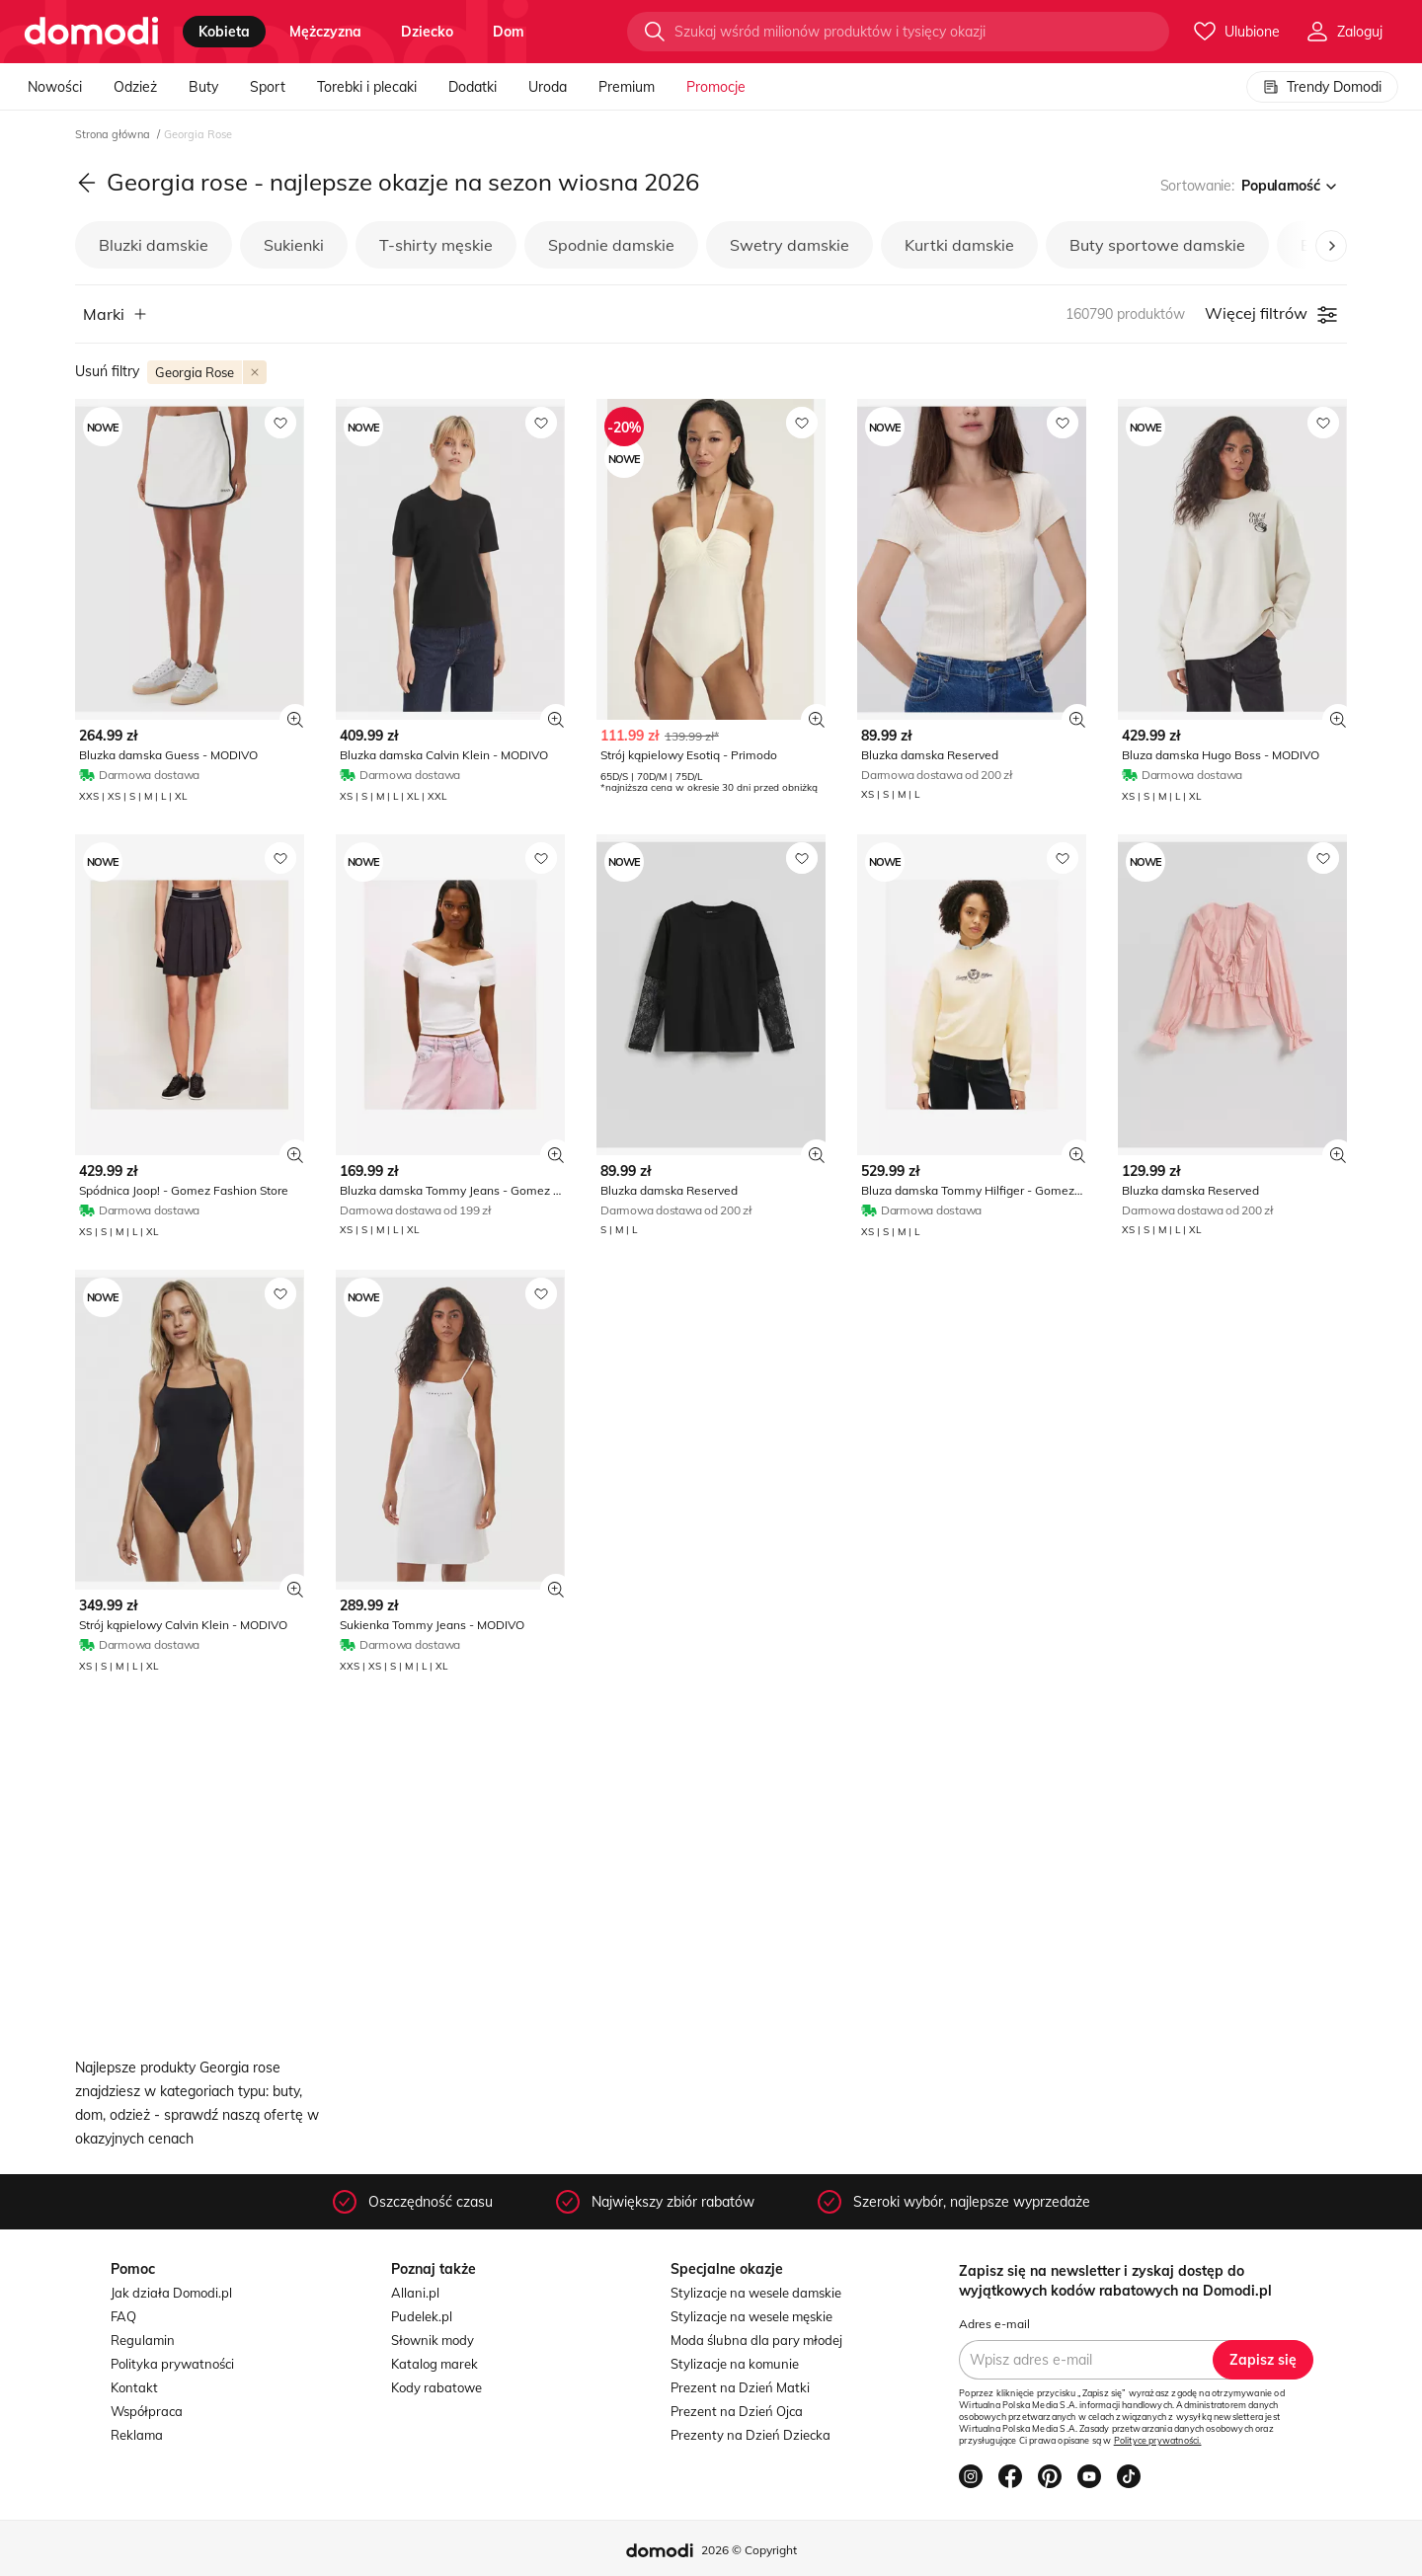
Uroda (547, 87)
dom (508, 31)
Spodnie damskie (611, 245)
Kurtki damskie (959, 245)
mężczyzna (325, 31)
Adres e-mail (994, 2323)
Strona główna (114, 134)
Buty (203, 87)
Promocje (716, 87)
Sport (267, 87)
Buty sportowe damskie (1157, 245)
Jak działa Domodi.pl (171, 2293)
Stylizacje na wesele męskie (751, 2316)
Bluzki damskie (153, 245)
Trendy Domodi (1322, 87)
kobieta (224, 31)
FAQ (123, 2316)
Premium (626, 87)
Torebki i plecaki (367, 87)
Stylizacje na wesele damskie (756, 2293)
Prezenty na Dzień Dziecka (750, 2435)
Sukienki (294, 245)
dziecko (427, 31)
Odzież (135, 87)
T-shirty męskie (436, 245)
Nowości (55, 87)
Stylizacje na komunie (735, 2364)
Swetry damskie (789, 245)
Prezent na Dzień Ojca (737, 2411)
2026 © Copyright (749, 2549)
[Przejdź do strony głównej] (91, 31)
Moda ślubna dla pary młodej (756, 2340)
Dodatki (472, 87)
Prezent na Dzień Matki (740, 2387)
